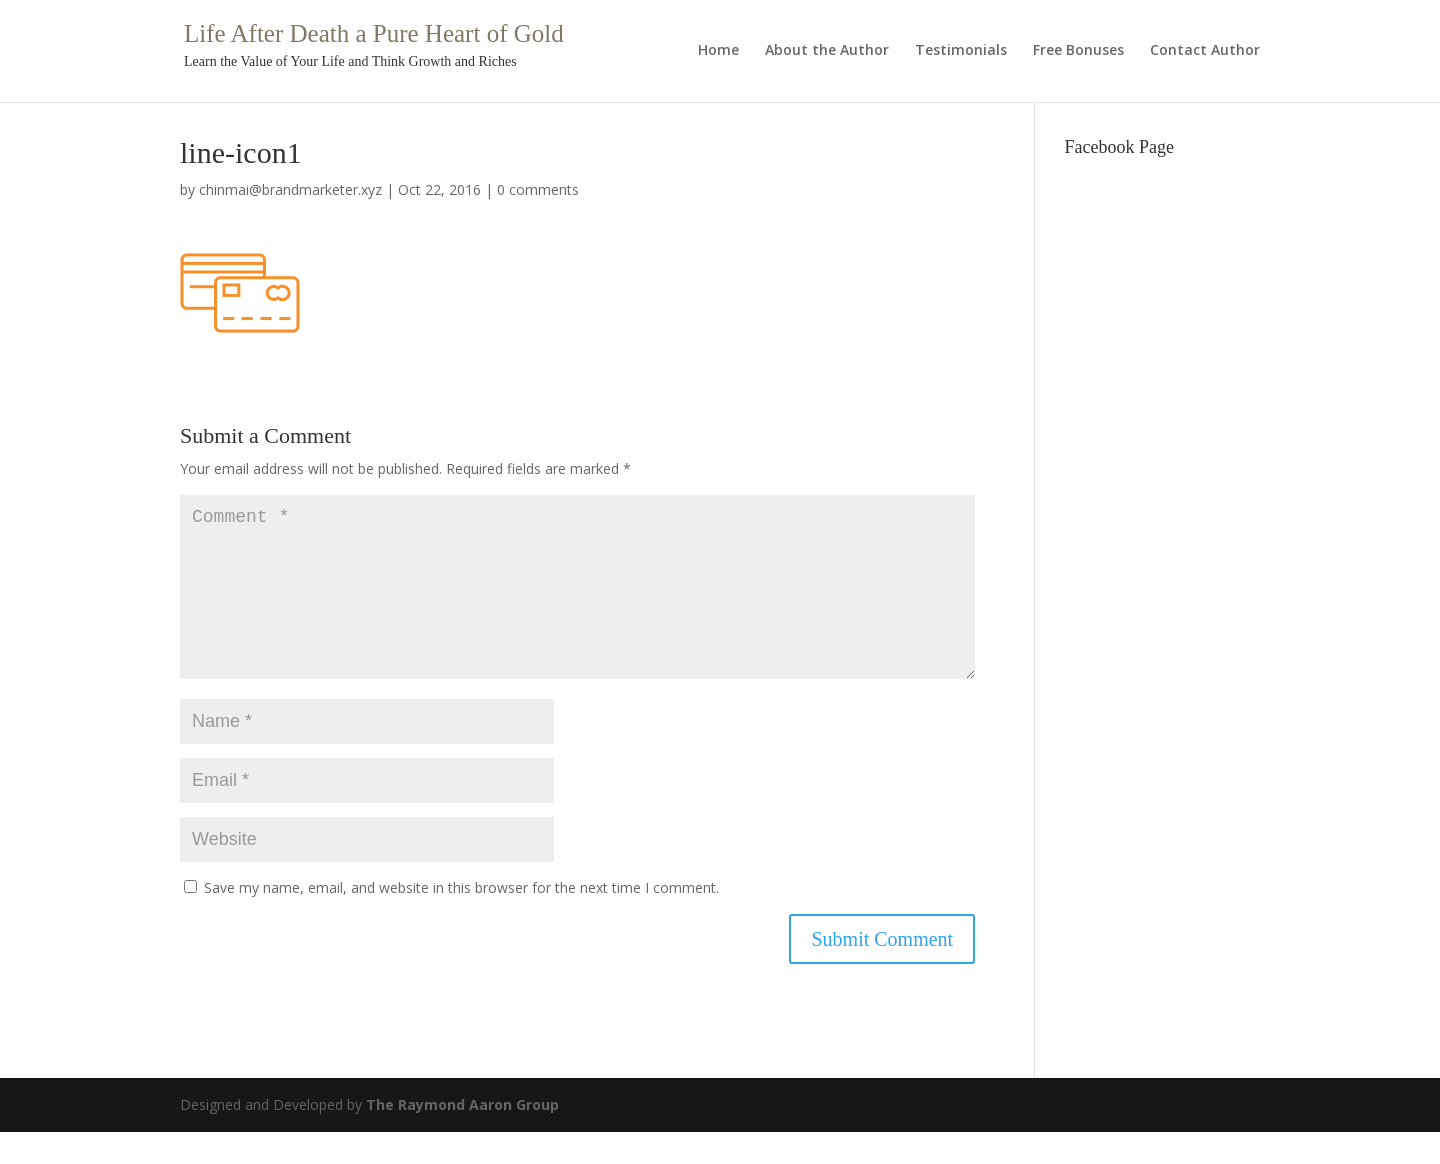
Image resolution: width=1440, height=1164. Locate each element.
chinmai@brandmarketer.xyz (290, 189)
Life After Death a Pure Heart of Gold (374, 33)
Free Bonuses (1078, 51)
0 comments (538, 189)
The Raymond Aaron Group (462, 1136)
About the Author (827, 51)
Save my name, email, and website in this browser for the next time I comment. (461, 919)
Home (718, 51)
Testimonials (961, 51)
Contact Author (1205, 51)
